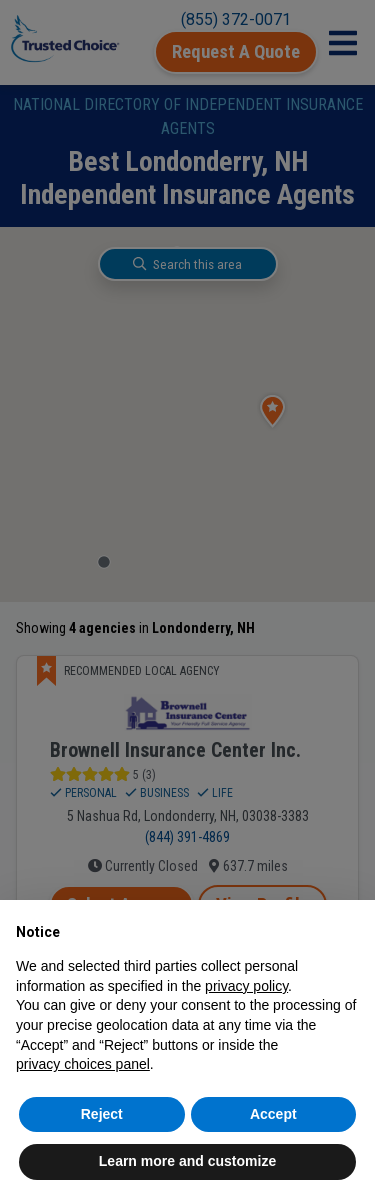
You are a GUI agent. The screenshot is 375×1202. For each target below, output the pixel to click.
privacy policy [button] (246, 986)
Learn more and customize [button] (187, 1161)
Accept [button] (273, 1114)
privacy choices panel (83, 1064)
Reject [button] (102, 1114)
